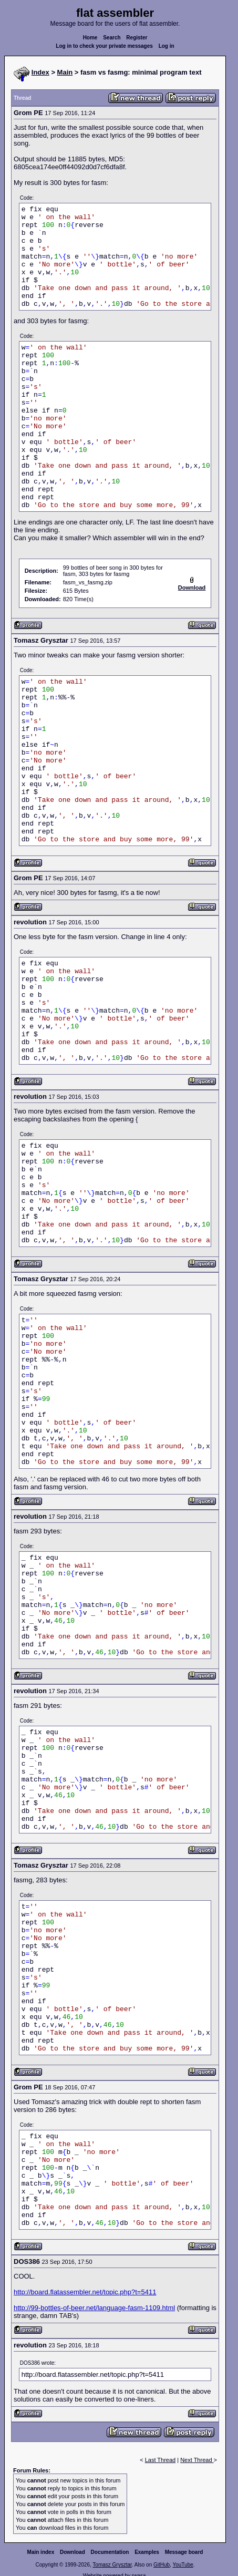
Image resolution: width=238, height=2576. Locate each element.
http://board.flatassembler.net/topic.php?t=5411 (85, 2292)
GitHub (161, 2565)
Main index (41, 2552)
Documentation (110, 2552)
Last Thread (160, 2460)
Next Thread (196, 2460)
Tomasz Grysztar (111, 2565)
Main (65, 72)
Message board (184, 2552)
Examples (146, 2552)
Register (136, 37)
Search (111, 37)
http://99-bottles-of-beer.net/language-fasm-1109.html (94, 2308)
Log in (166, 46)
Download (72, 2552)
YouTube (182, 2565)
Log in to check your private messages (104, 46)
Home (90, 37)
